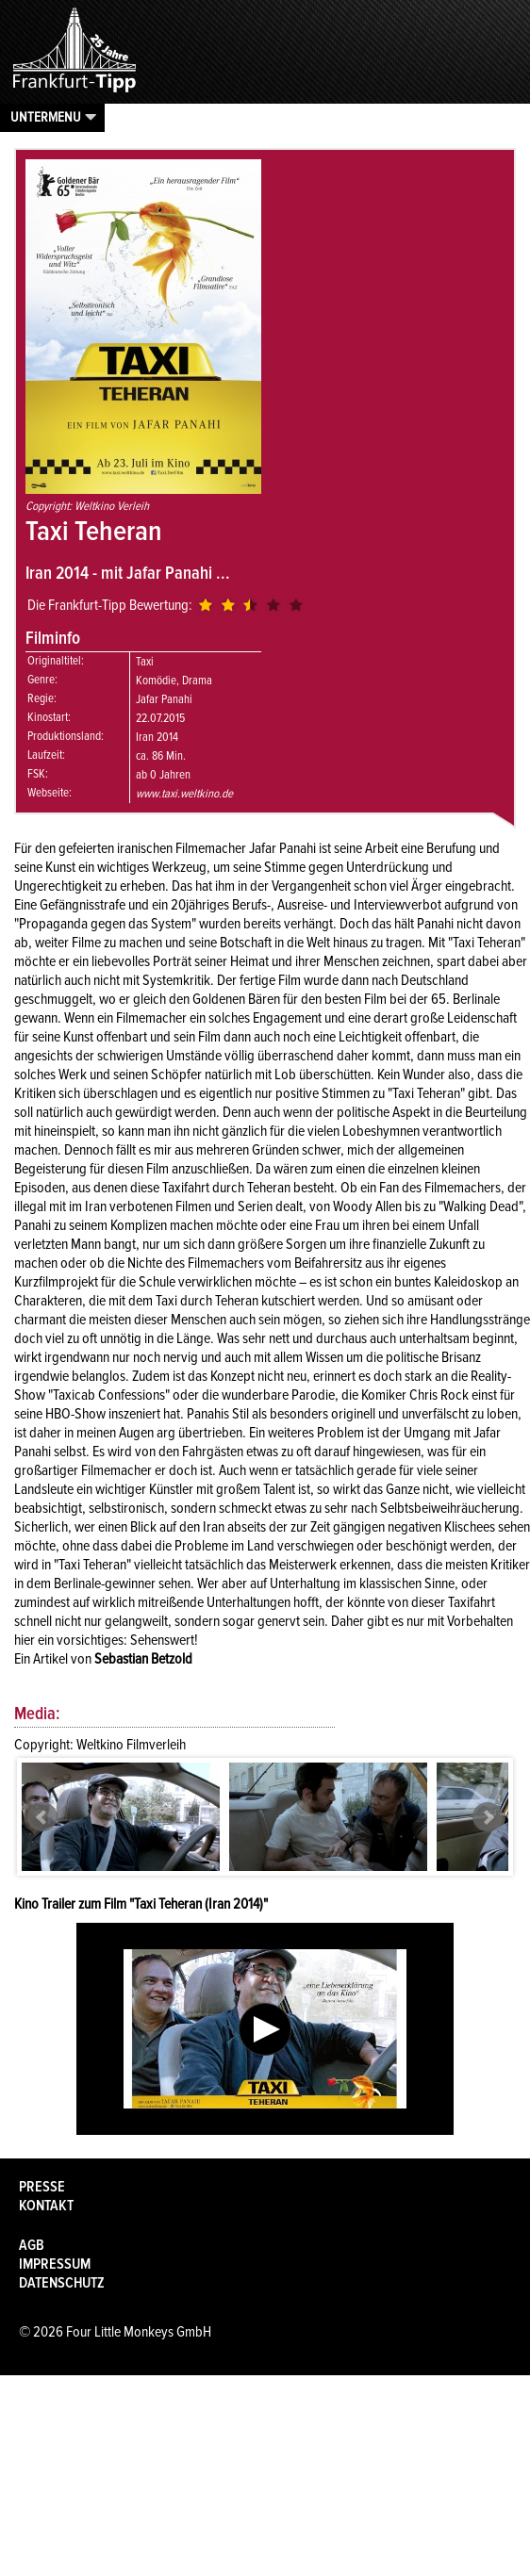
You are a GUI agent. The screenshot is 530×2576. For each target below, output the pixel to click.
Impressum (55, 2264)
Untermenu (45, 116)
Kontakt (46, 2205)
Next (487, 1817)
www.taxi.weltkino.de (184, 793)
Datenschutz (62, 2282)
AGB (31, 2245)
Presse (42, 2186)
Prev (42, 1817)
